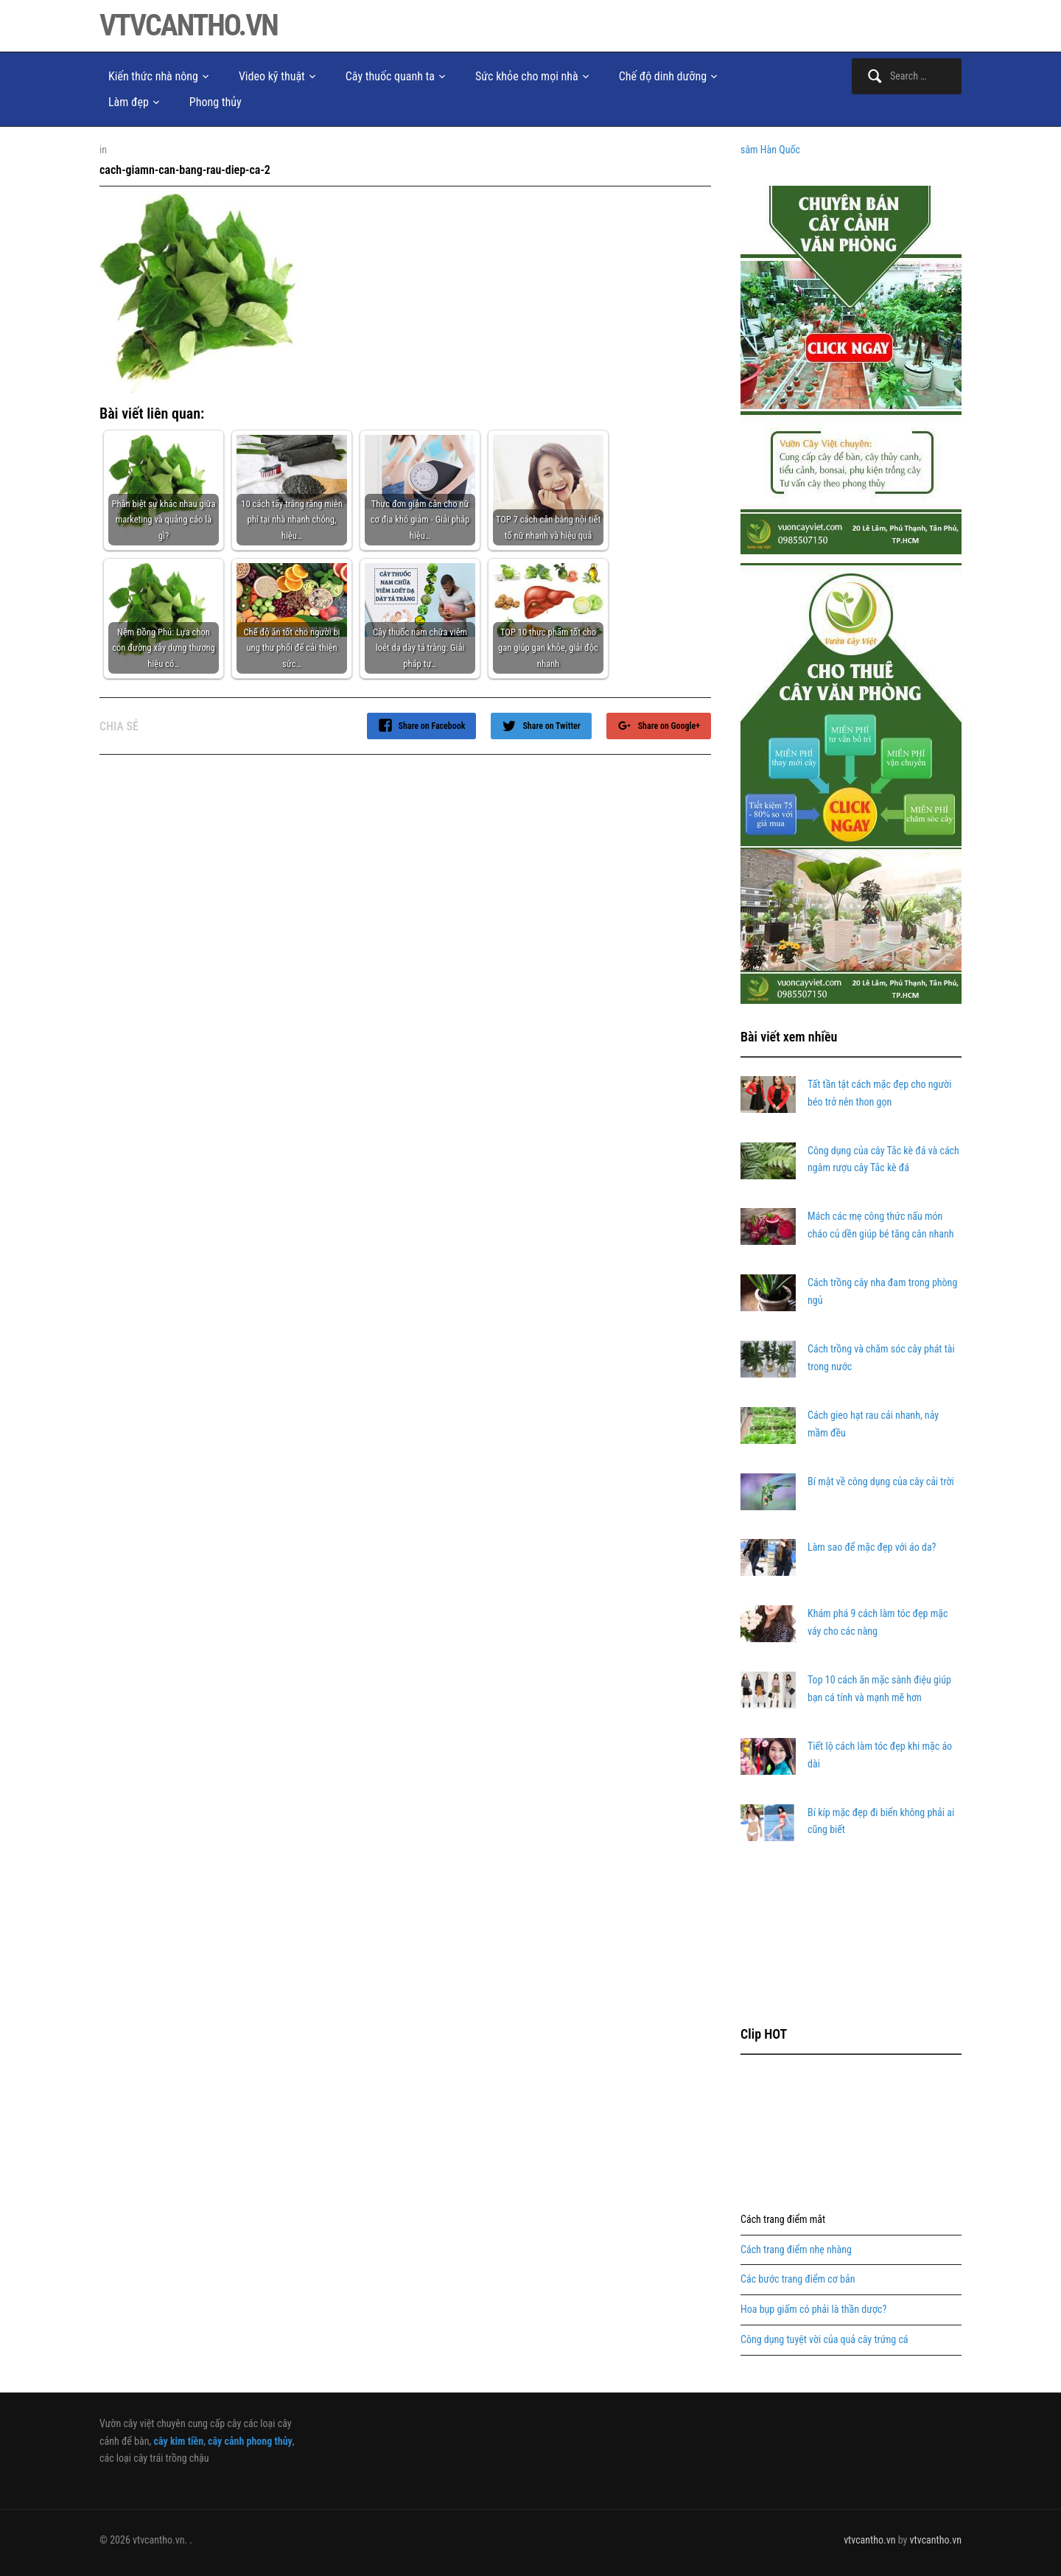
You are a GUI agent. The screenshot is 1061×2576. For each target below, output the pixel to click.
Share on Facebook (432, 726)
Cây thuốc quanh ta (390, 76)
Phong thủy (215, 102)
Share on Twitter (551, 726)
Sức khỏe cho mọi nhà (526, 76)
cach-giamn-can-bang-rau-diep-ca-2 (184, 170)
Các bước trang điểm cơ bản (797, 2279)
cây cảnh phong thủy (250, 2441)
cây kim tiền (178, 2441)
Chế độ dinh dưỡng (663, 76)
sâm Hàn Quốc (770, 150)
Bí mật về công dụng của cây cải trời (881, 1481)
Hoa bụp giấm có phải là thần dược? (813, 2309)
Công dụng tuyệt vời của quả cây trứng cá (824, 2339)
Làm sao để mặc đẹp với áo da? (872, 1547)
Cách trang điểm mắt (782, 2219)
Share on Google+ (669, 726)
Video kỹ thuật (272, 76)
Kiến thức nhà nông (153, 76)
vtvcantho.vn (188, 25)
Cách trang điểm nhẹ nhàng (796, 2249)
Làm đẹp (128, 102)
